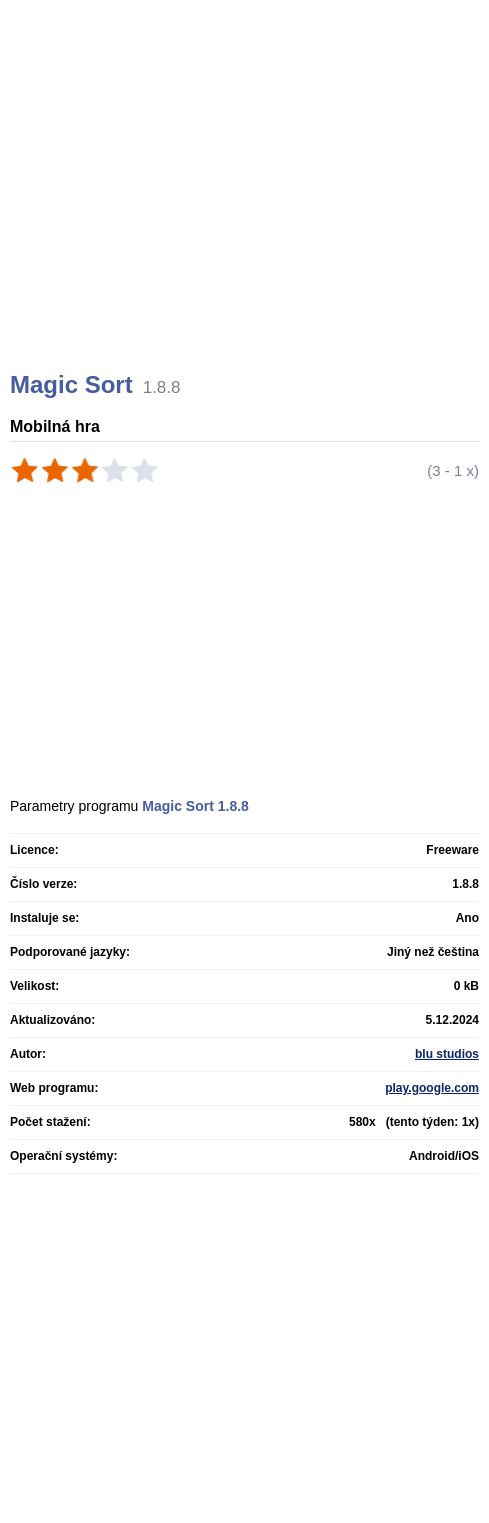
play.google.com (432, 1088)
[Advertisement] (247, 210)
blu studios (447, 1054)
